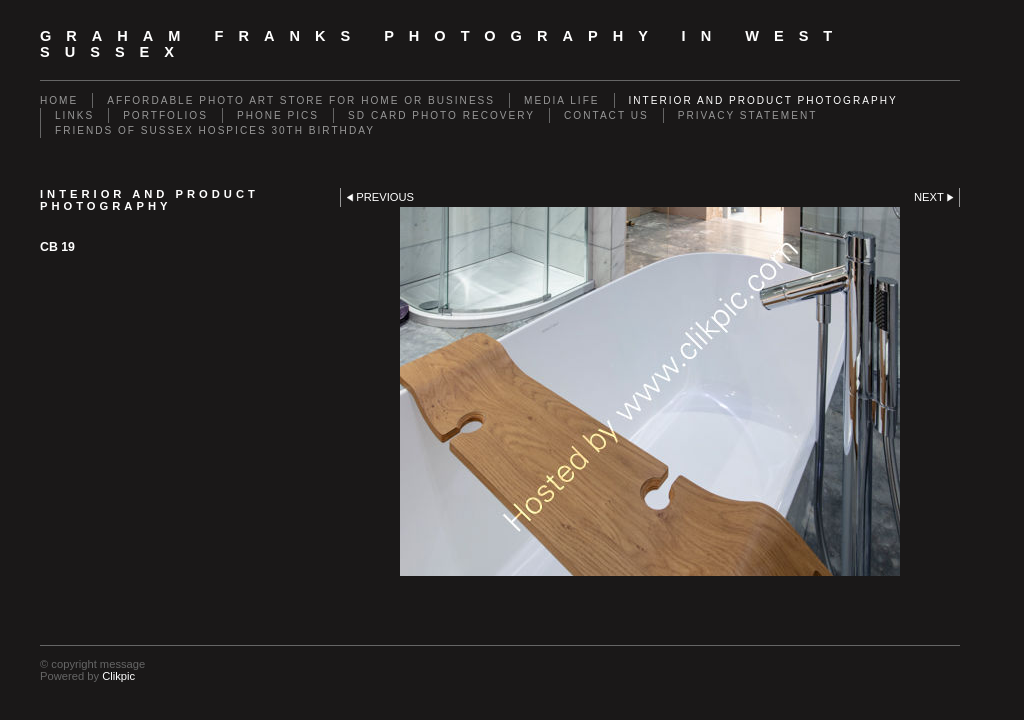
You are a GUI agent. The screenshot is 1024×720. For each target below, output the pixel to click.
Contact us (606, 115)
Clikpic (118, 676)
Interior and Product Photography (763, 100)
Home (59, 100)
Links (74, 115)
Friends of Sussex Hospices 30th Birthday (215, 130)
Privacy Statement (748, 115)
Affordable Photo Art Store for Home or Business (301, 100)
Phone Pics (278, 115)
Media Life (561, 100)
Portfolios (165, 115)
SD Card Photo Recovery (441, 115)
